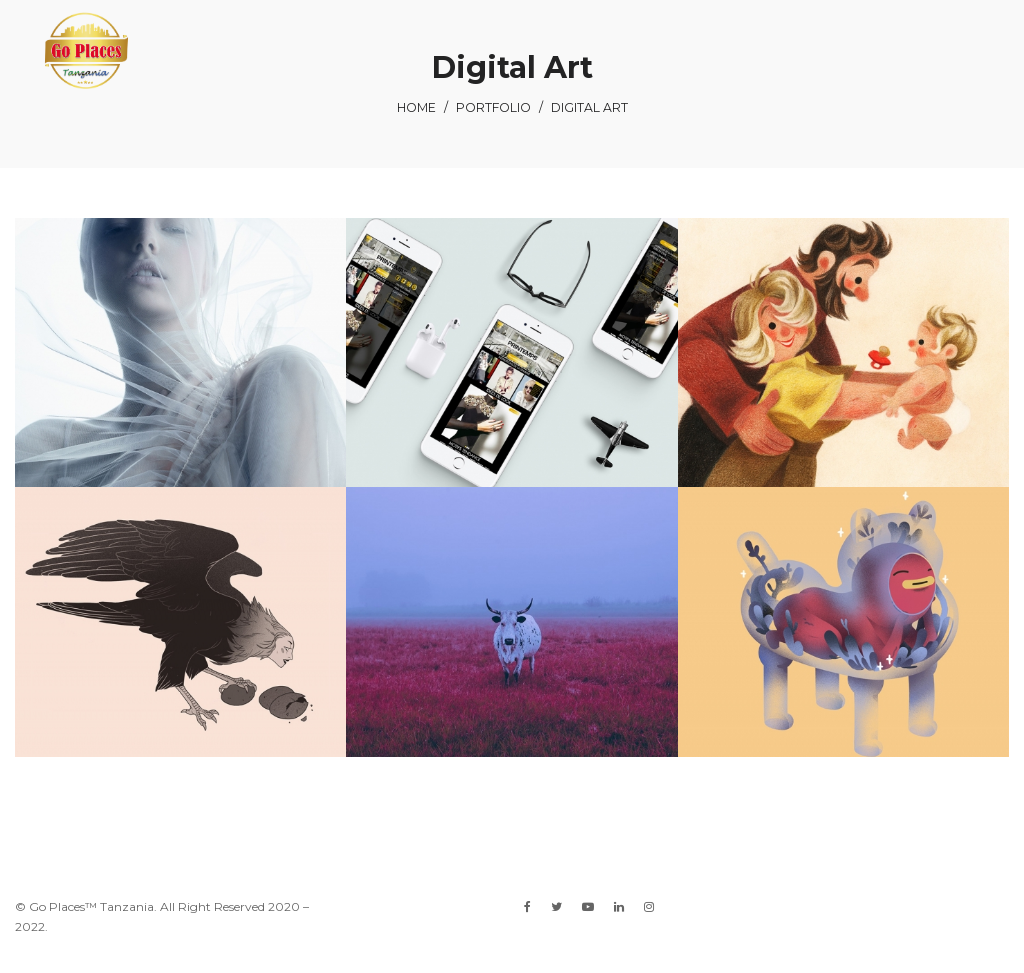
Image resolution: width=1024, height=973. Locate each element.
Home (416, 107)
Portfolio (493, 107)
